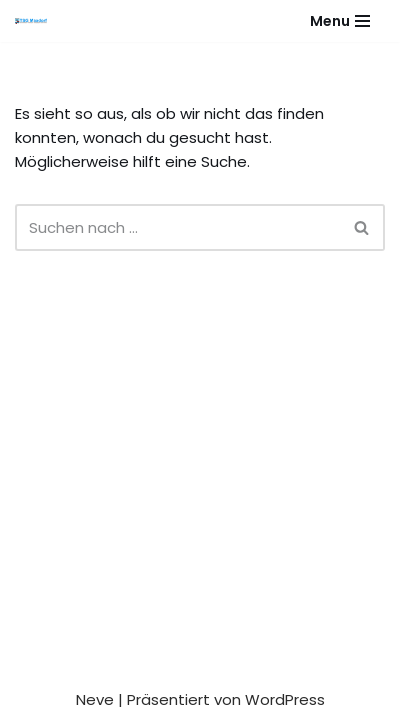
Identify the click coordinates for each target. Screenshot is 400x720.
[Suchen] (177, 227)
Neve (95, 699)
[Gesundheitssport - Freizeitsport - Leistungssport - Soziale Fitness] (36, 21)
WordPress (285, 699)
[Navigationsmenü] (340, 21)
